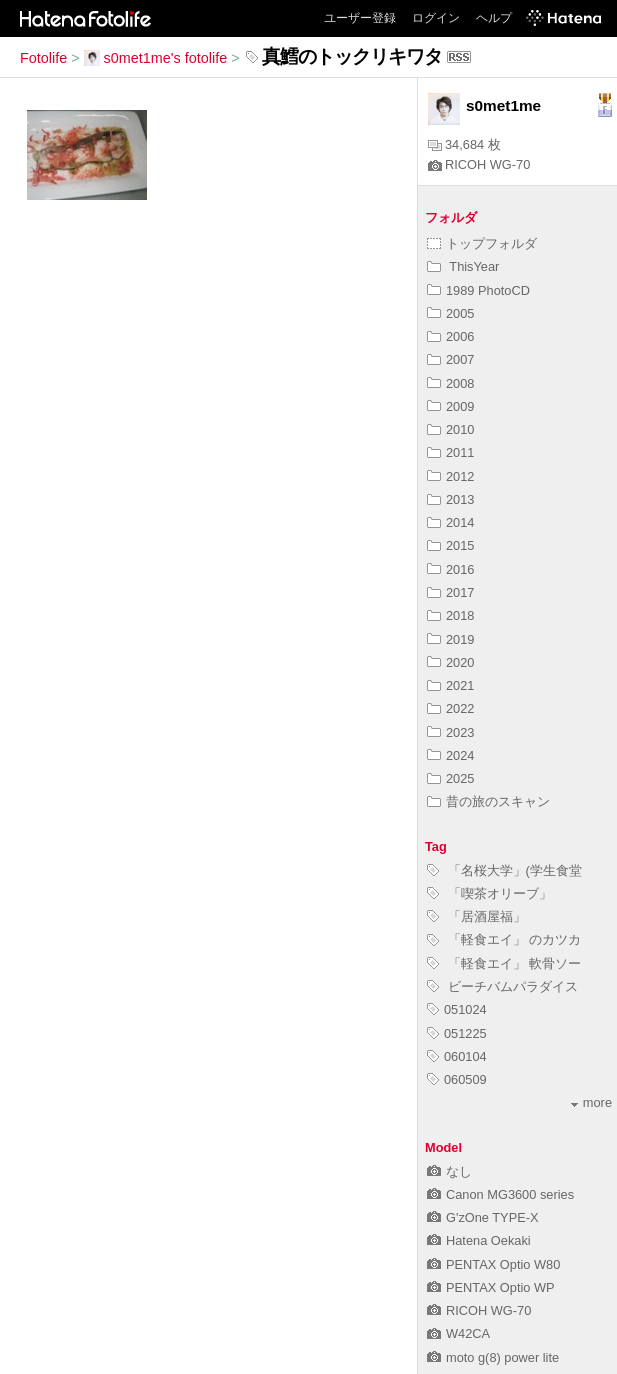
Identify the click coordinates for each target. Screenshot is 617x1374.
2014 (450, 522)
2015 (450, 545)
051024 (457, 1009)
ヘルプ (494, 18)
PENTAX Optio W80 (493, 1264)
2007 (450, 359)
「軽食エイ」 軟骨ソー (504, 963)
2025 (450, 778)
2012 (450, 476)
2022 (450, 708)
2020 (450, 662)
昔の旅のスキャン (488, 801)
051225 (457, 1033)
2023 (450, 732)
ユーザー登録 (360, 18)
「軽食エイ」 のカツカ (504, 939)
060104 (457, 1056)
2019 (450, 639)
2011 (450, 452)
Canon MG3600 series (500, 1194)
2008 (450, 383)
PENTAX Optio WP (491, 1287)
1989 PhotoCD (478, 290)
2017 (450, 592)
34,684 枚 (464, 144)
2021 (450, 685)
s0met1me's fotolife (156, 58)
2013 (450, 499)
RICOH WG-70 (479, 164)
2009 (450, 406)
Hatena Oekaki (479, 1240)
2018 (450, 615)
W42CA (458, 1333)
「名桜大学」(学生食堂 (504, 870)
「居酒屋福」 (476, 916)
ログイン (436, 18)
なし (449, 1171)
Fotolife (43, 58)
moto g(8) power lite (493, 1357)
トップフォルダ (482, 243)
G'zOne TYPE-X (483, 1217)
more (591, 1102)
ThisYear (463, 266)
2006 (450, 336)
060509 (457, 1079)
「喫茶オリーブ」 (489, 893)
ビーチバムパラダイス (502, 986)
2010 (450, 429)
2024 (450, 755)
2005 (450, 313)
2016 (450, 569)
